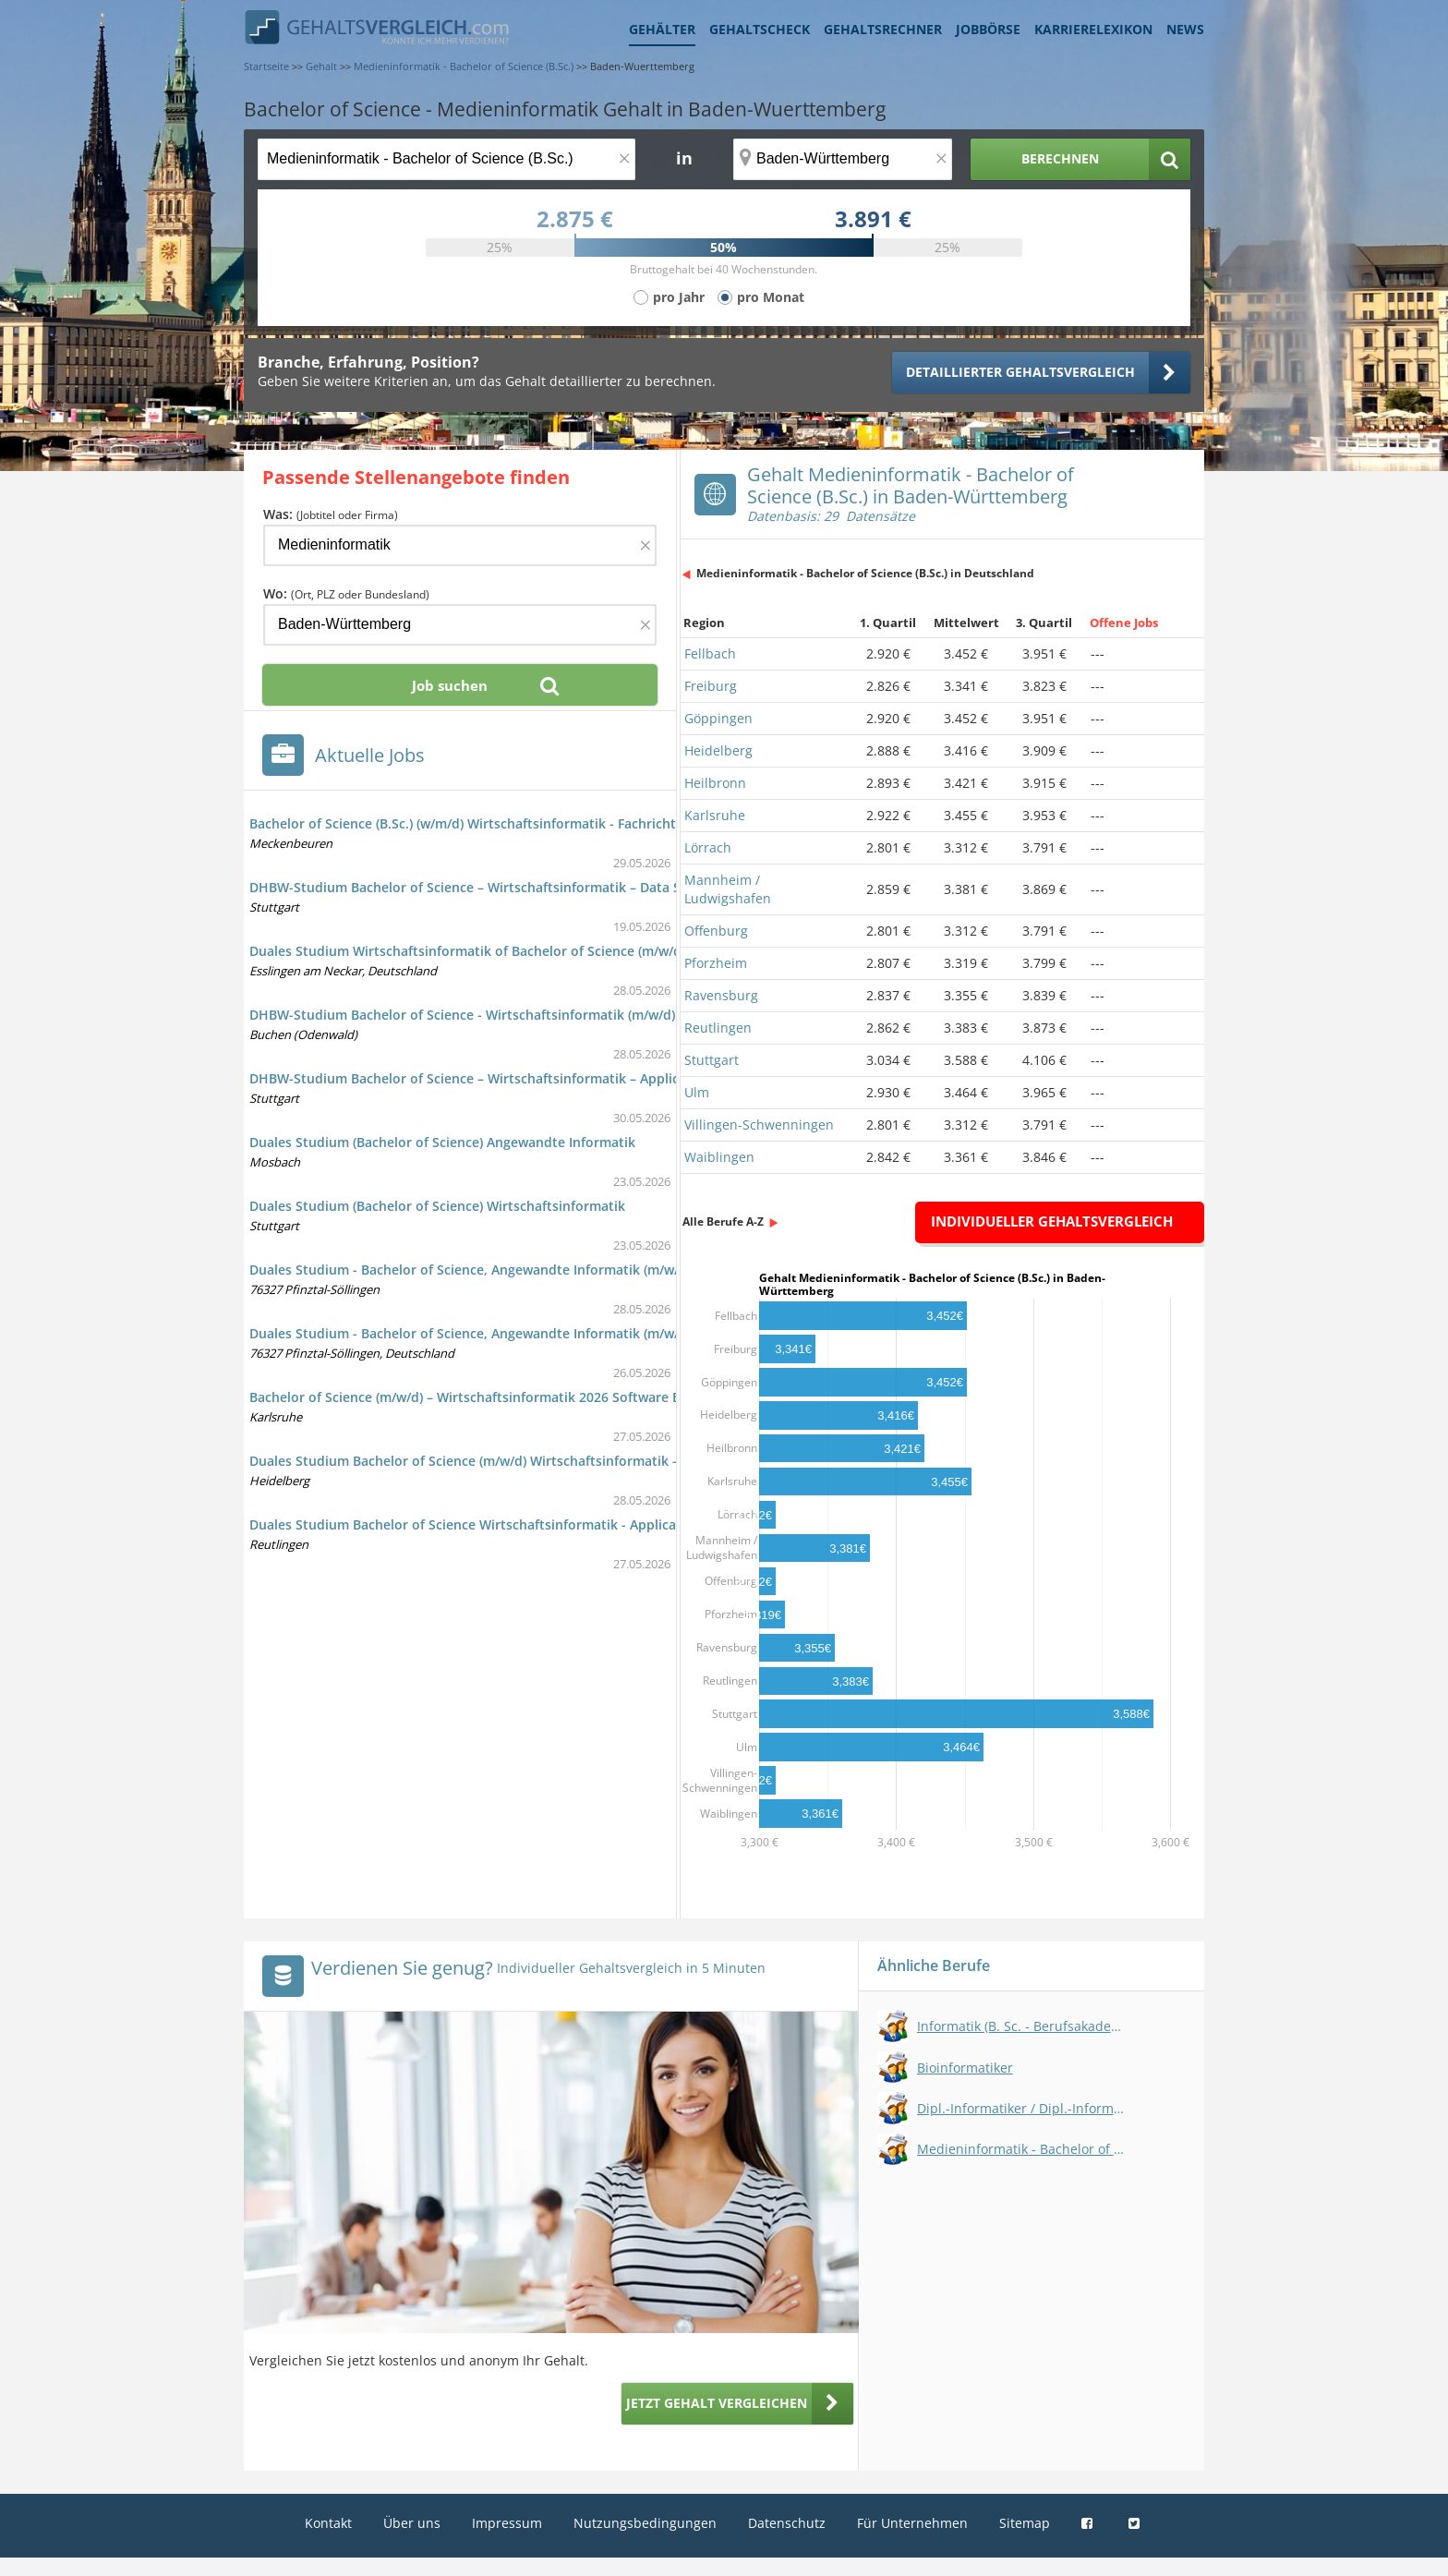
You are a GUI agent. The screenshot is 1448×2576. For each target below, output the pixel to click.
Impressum (507, 2523)
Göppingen (718, 718)
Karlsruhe (714, 815)
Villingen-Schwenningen (759, 1124)
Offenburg (716, 930)
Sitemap (1024, 2523)
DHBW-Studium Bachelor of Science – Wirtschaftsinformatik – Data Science (484, 887)
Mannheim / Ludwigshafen (727, 889)
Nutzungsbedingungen (645, 2523)
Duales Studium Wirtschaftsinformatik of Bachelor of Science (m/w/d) (467, 951)
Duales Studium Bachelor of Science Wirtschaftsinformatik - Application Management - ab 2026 (549, 1524)
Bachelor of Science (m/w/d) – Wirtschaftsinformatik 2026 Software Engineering (498, 1397)
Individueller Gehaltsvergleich (1052, 1221)
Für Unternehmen (912, 2523)
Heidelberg (718, 750)
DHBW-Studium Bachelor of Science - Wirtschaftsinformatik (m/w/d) (462, 1014)
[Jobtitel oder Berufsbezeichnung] (446, 159)
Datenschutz (787, 2523)
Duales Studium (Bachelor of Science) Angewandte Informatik (442, 1142)
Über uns (411, 2523)
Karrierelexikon (1093, 29)
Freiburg (710, 686)
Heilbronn (715, 783)
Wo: (346, 593)
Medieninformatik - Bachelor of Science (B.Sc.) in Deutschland (865, 573)
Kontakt (328, 2523)
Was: (330, 514)
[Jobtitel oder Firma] (460, 545)
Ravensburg (721, 995)
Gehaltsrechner (883, 29)
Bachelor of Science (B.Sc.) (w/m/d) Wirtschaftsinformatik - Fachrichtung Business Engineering (543, 823)
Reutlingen (718, 1027)
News (1185, 29)
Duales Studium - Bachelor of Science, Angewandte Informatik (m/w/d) (470, 1269)
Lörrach (707, 847)
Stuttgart (711, 1060)
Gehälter (662, 29)
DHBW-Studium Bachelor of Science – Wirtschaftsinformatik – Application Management (524, 1078)
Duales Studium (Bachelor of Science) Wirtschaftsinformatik (437, 1206)
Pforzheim (715, 963)
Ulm (696, 1092)
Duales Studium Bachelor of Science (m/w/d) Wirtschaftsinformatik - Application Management (544, 1460)
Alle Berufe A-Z (723, 1221)
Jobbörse (988, 29)
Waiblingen (719, 1157)
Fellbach (710, 653)
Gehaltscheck (759, 29)
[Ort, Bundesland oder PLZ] (843, 159)
